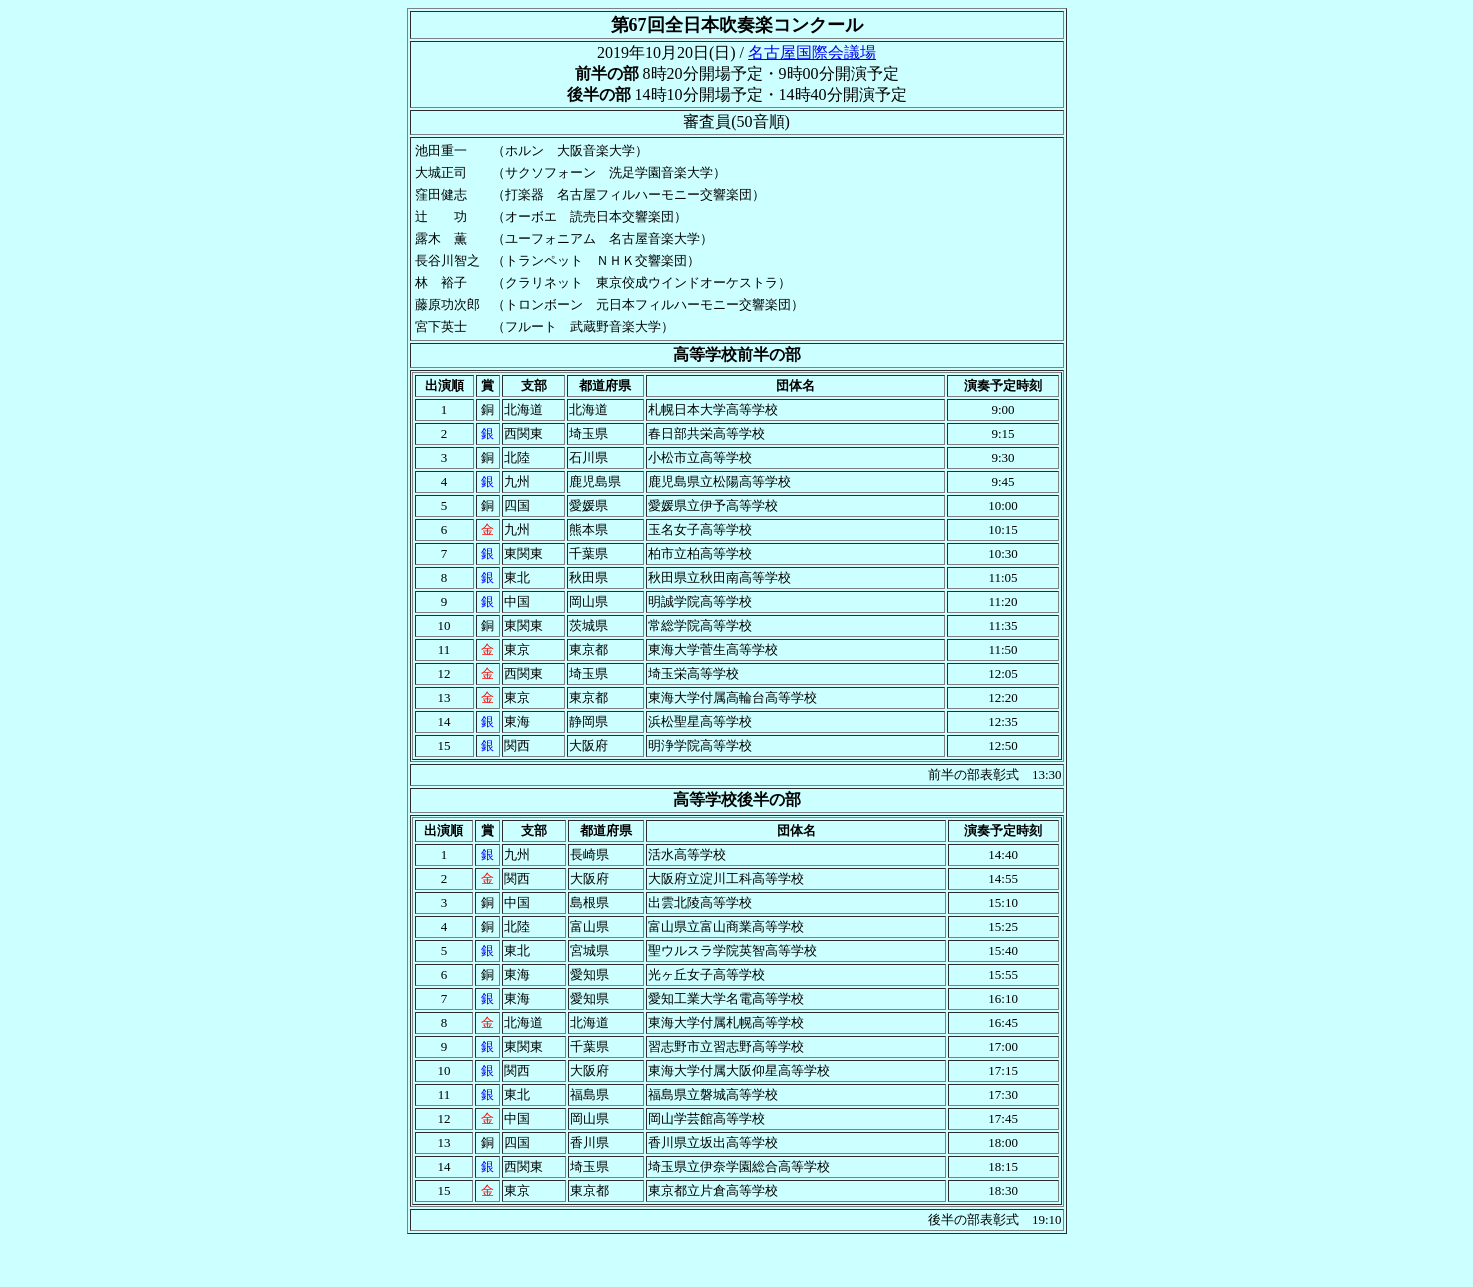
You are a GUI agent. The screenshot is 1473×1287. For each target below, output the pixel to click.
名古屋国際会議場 (812, 52)
